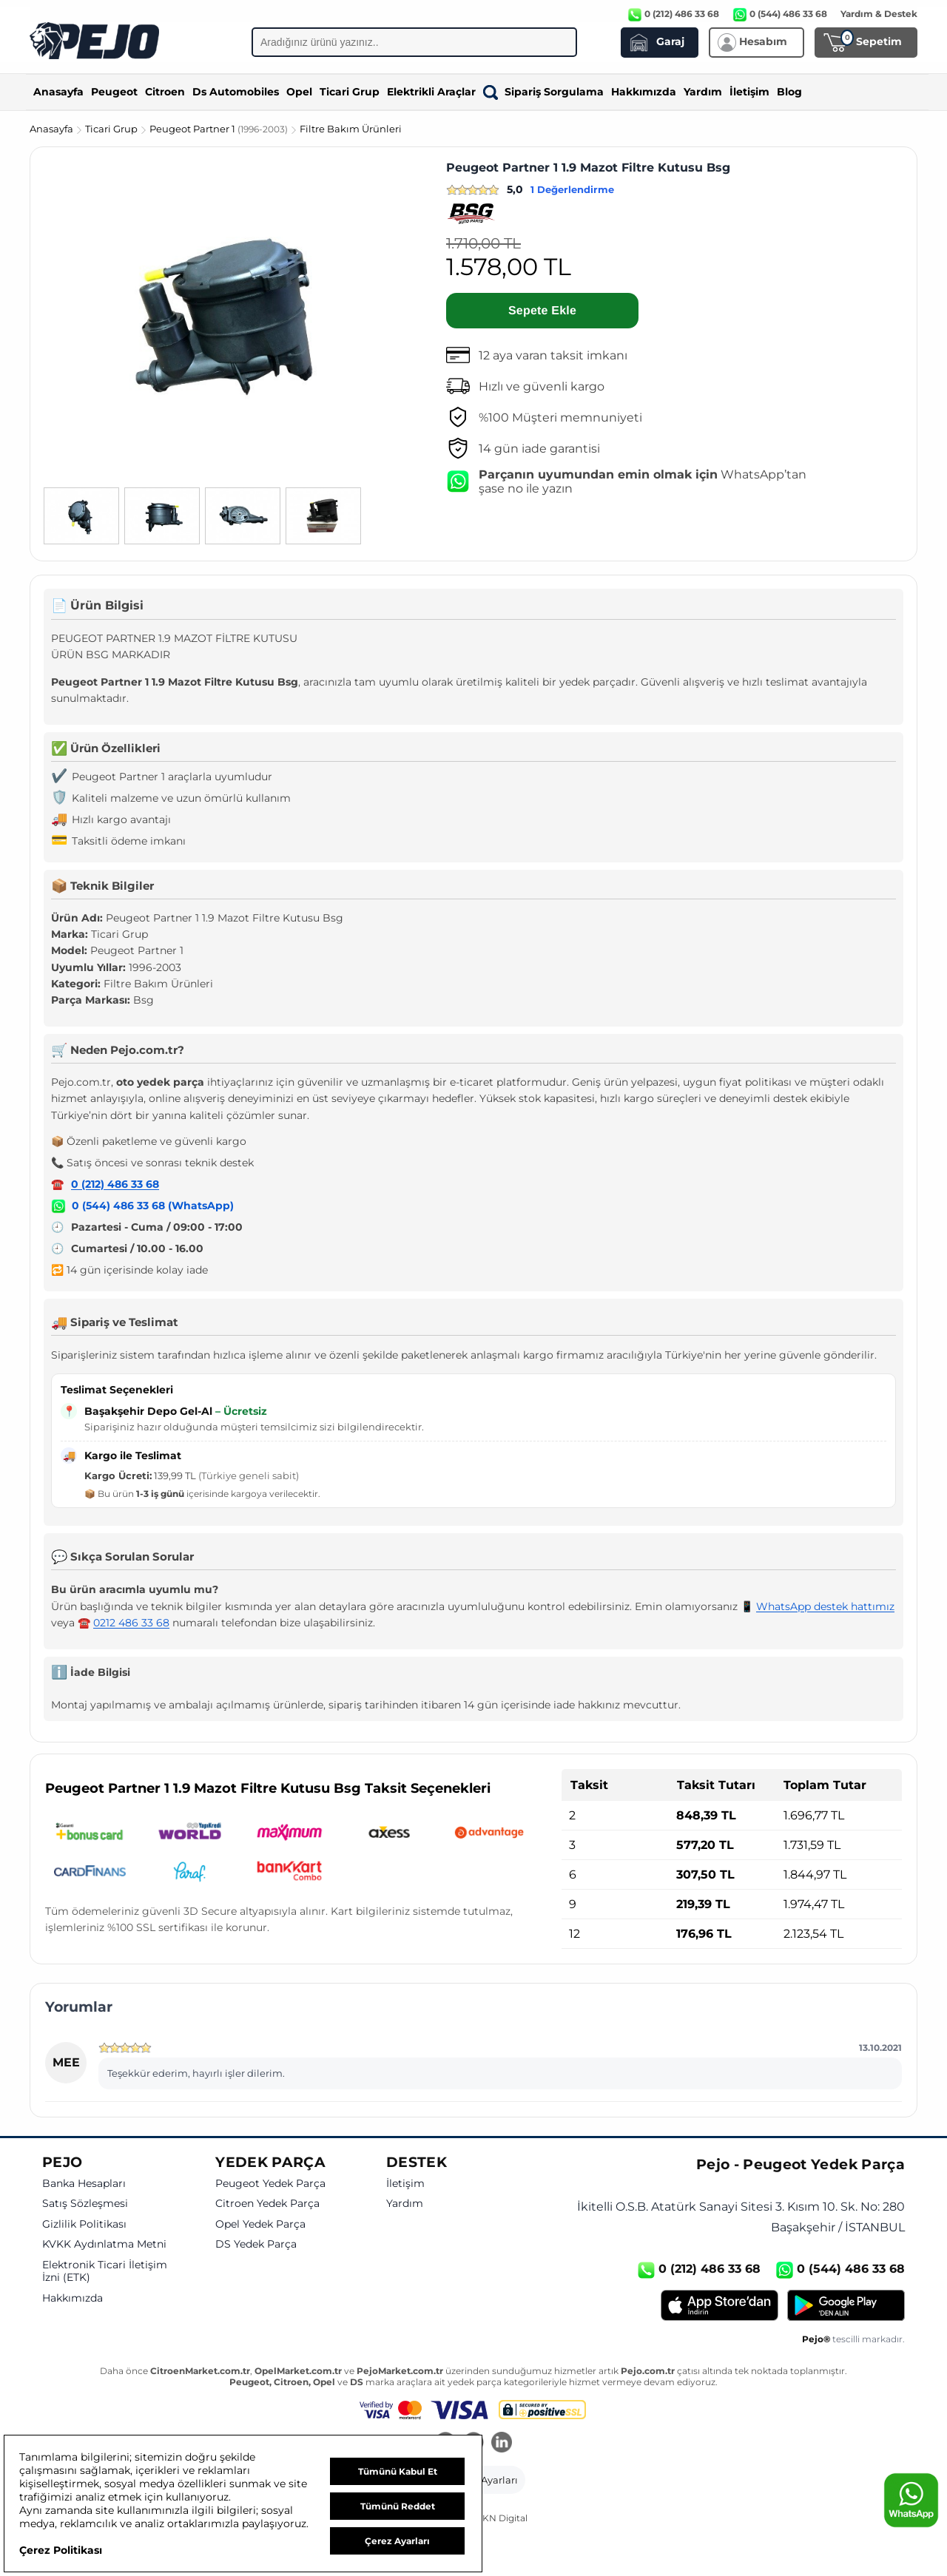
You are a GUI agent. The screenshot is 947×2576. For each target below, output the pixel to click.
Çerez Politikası (60, 2550)
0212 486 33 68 (131, 1622)
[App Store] (719, 2305)
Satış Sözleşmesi (85, 2203)
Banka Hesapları (84, 2183)
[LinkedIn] (501, 2443)
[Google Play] (846, 2305)
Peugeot (114, 91)
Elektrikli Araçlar (431, 91)
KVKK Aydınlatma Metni (104, 2244)
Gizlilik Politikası (84, 2224)
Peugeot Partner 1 (219, 129)
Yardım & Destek (878, 13)
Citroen (165, 91)
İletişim (749, 91)
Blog (789, 91)
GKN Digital (502, 2517)
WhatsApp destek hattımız (825, 1606)
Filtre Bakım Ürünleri (351, 129)
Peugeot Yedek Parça (270, 2183)
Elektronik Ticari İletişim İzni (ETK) (104, 2272)
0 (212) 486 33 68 (115, 1184)
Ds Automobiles (235, 91)
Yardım (703, 91)
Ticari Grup (350, 91)
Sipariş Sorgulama (543, 91)
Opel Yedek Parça (260, 2224)
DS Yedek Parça (256, 2244)
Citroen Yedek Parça (267, 2203)
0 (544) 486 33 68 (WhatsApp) (153, 1205)
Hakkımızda (643, 91)
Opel (299, 91)
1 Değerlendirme (572, 189)
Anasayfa (58, 91)
